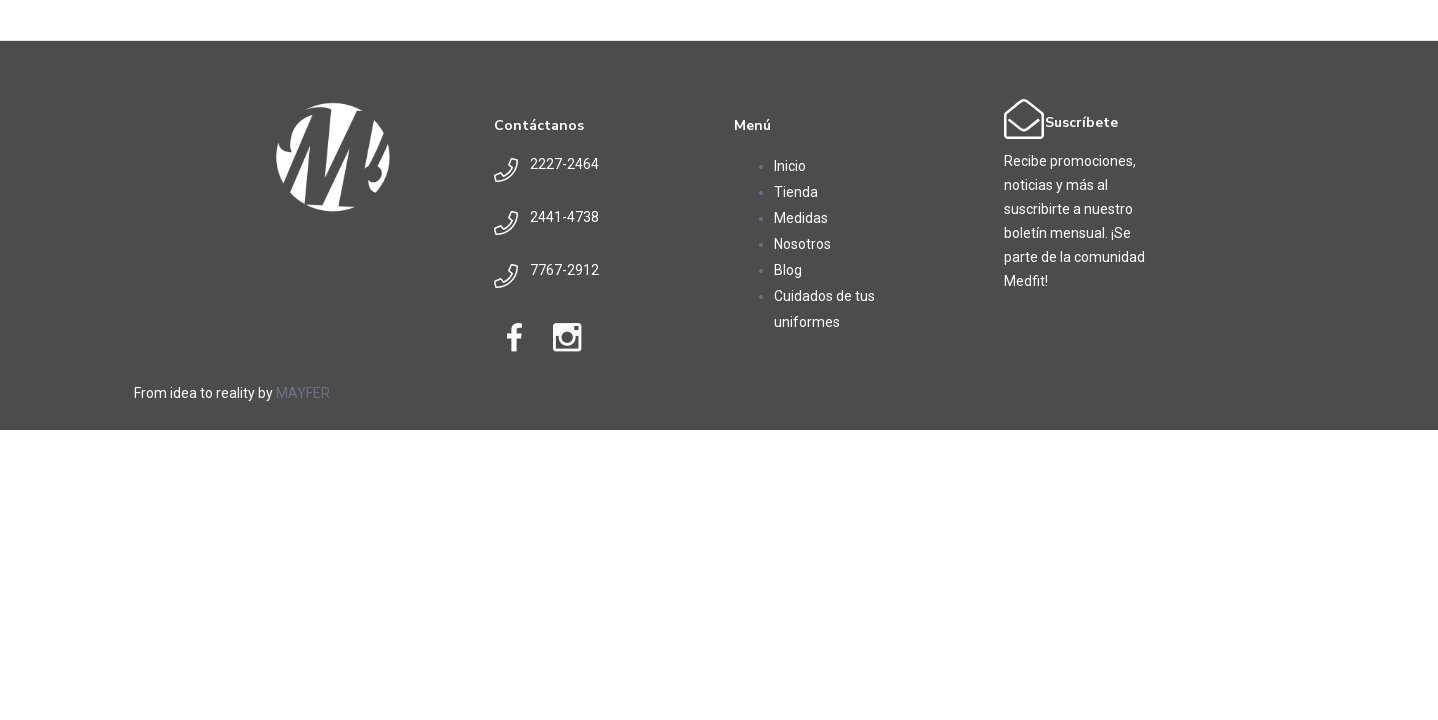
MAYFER (303, 393)
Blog (788, 270)
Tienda (796, 192)
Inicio (790, 166)
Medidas (801, 218)
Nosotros (802, 244)
